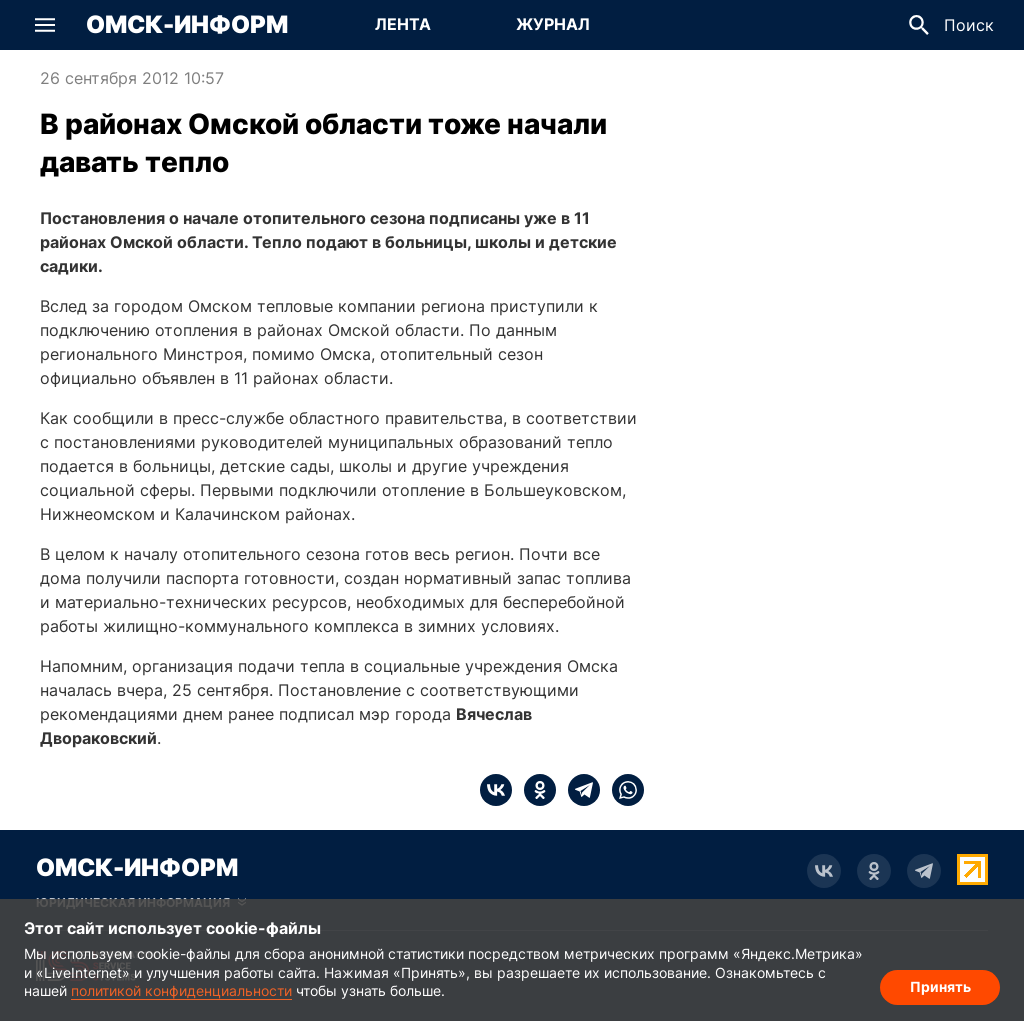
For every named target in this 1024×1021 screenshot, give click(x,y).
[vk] (496, 790)
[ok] (534, 790)
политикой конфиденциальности (181, 990)
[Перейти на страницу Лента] (403, 25)
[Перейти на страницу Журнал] (553, 25)
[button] (45, 25)
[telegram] (578, 790)
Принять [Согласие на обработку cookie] (940, 986)
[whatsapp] (622, 790)
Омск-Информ (187, 25)
